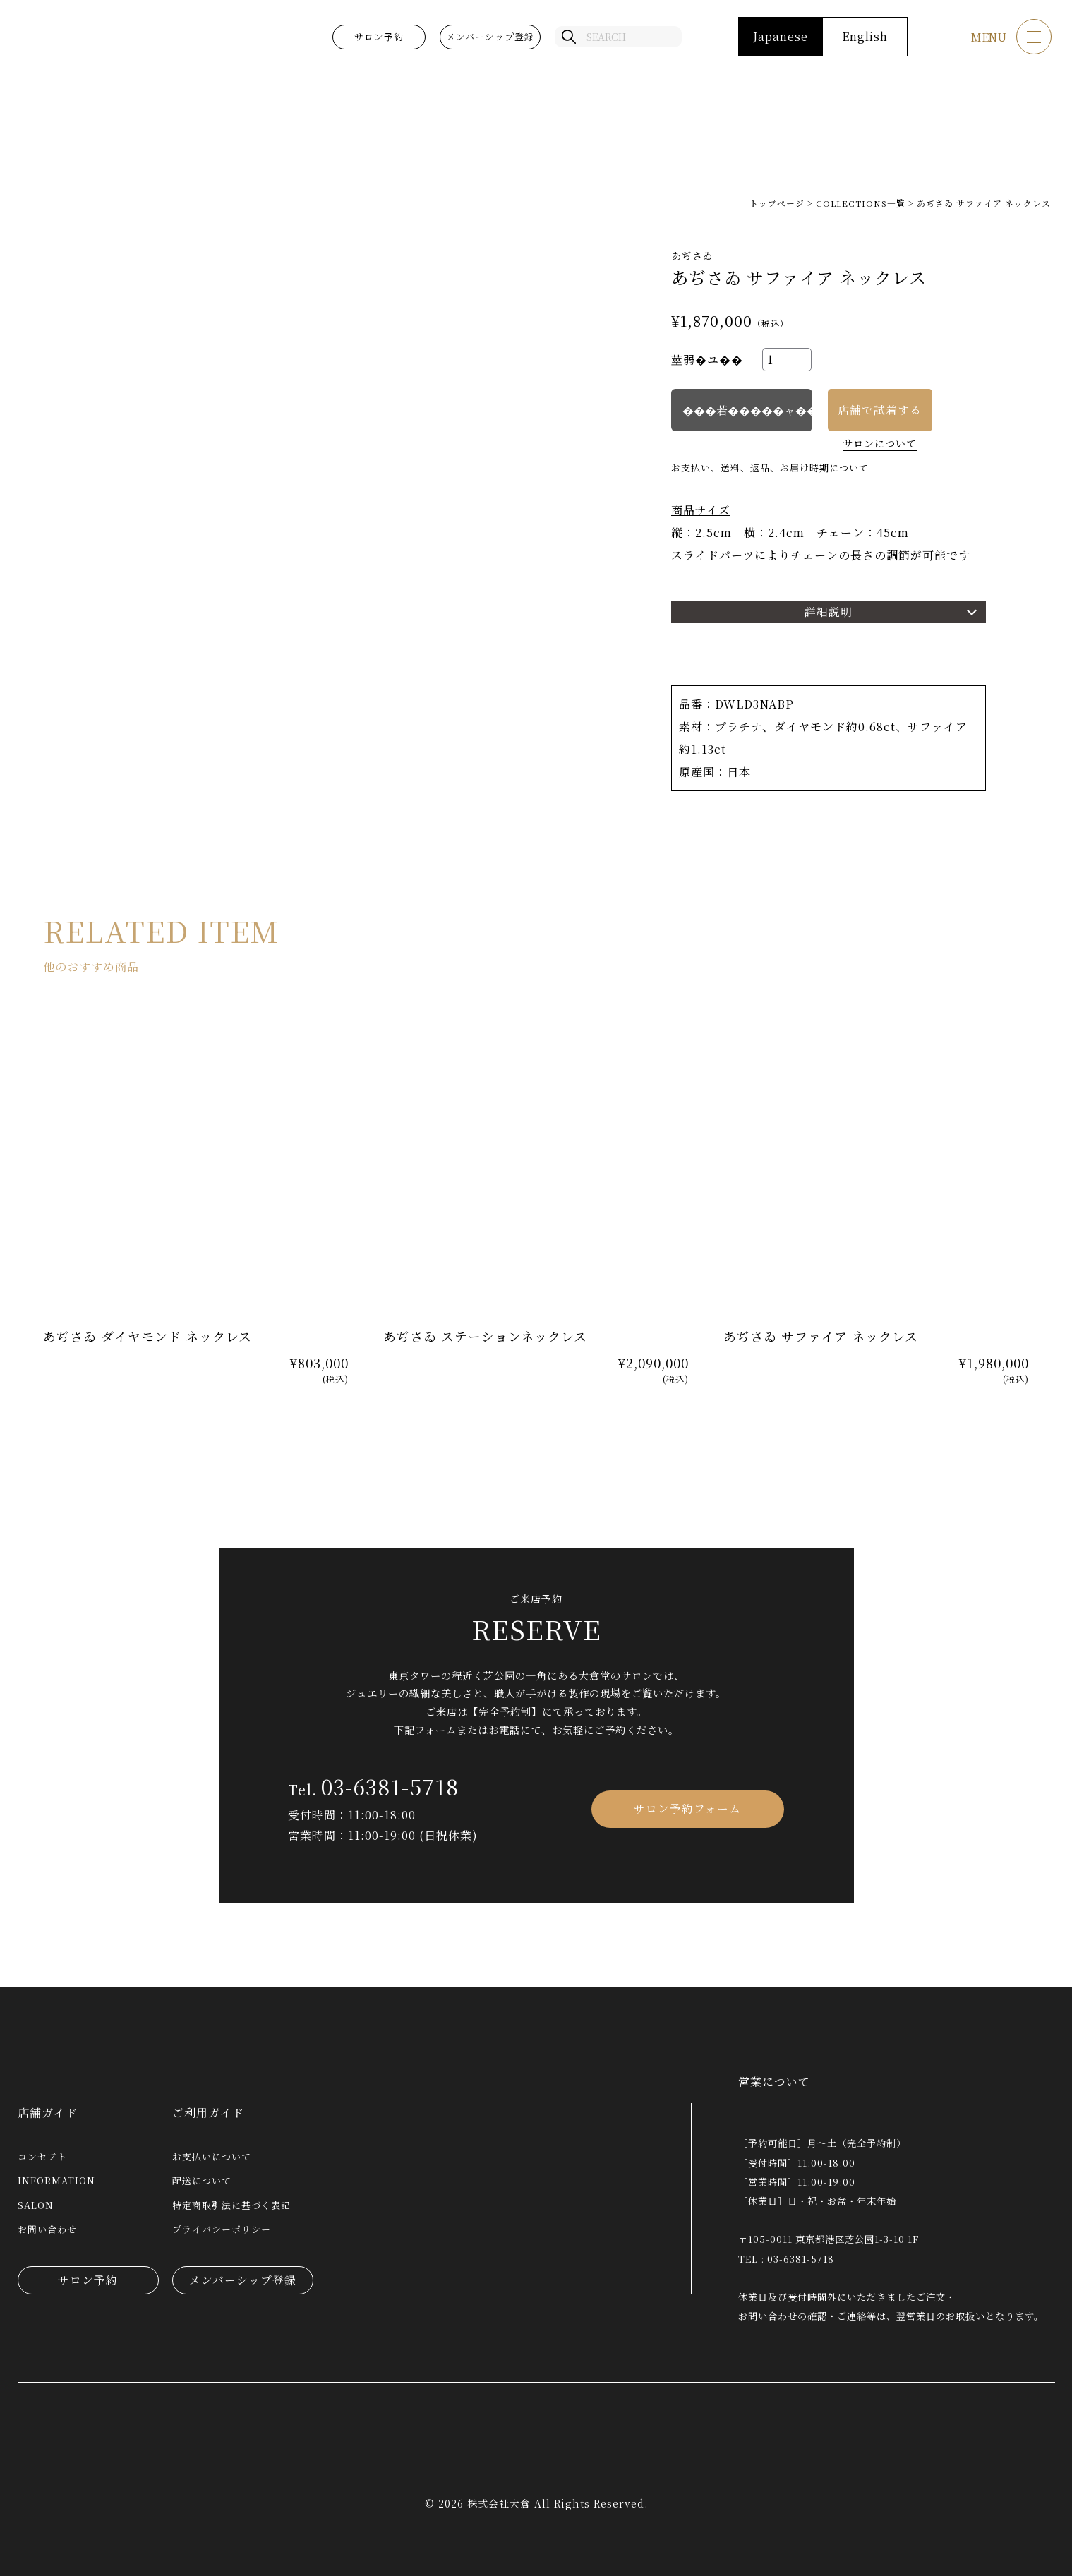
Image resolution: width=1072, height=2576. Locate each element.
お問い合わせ (47, 2229)
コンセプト (42, 2156)
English (863, 38)
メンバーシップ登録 (489, 38)
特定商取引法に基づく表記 (231, 2205)
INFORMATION (56, 2180)
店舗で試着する (880, 410)
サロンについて (880, 443)
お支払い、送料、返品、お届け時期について (770, 467)
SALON (36, 2205)
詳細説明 (829, 611)
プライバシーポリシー (221, 2229)
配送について (201, 2180)
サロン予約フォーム (687, 1806)
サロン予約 (377, 38)
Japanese (779, 38)
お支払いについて (211, 2156)
